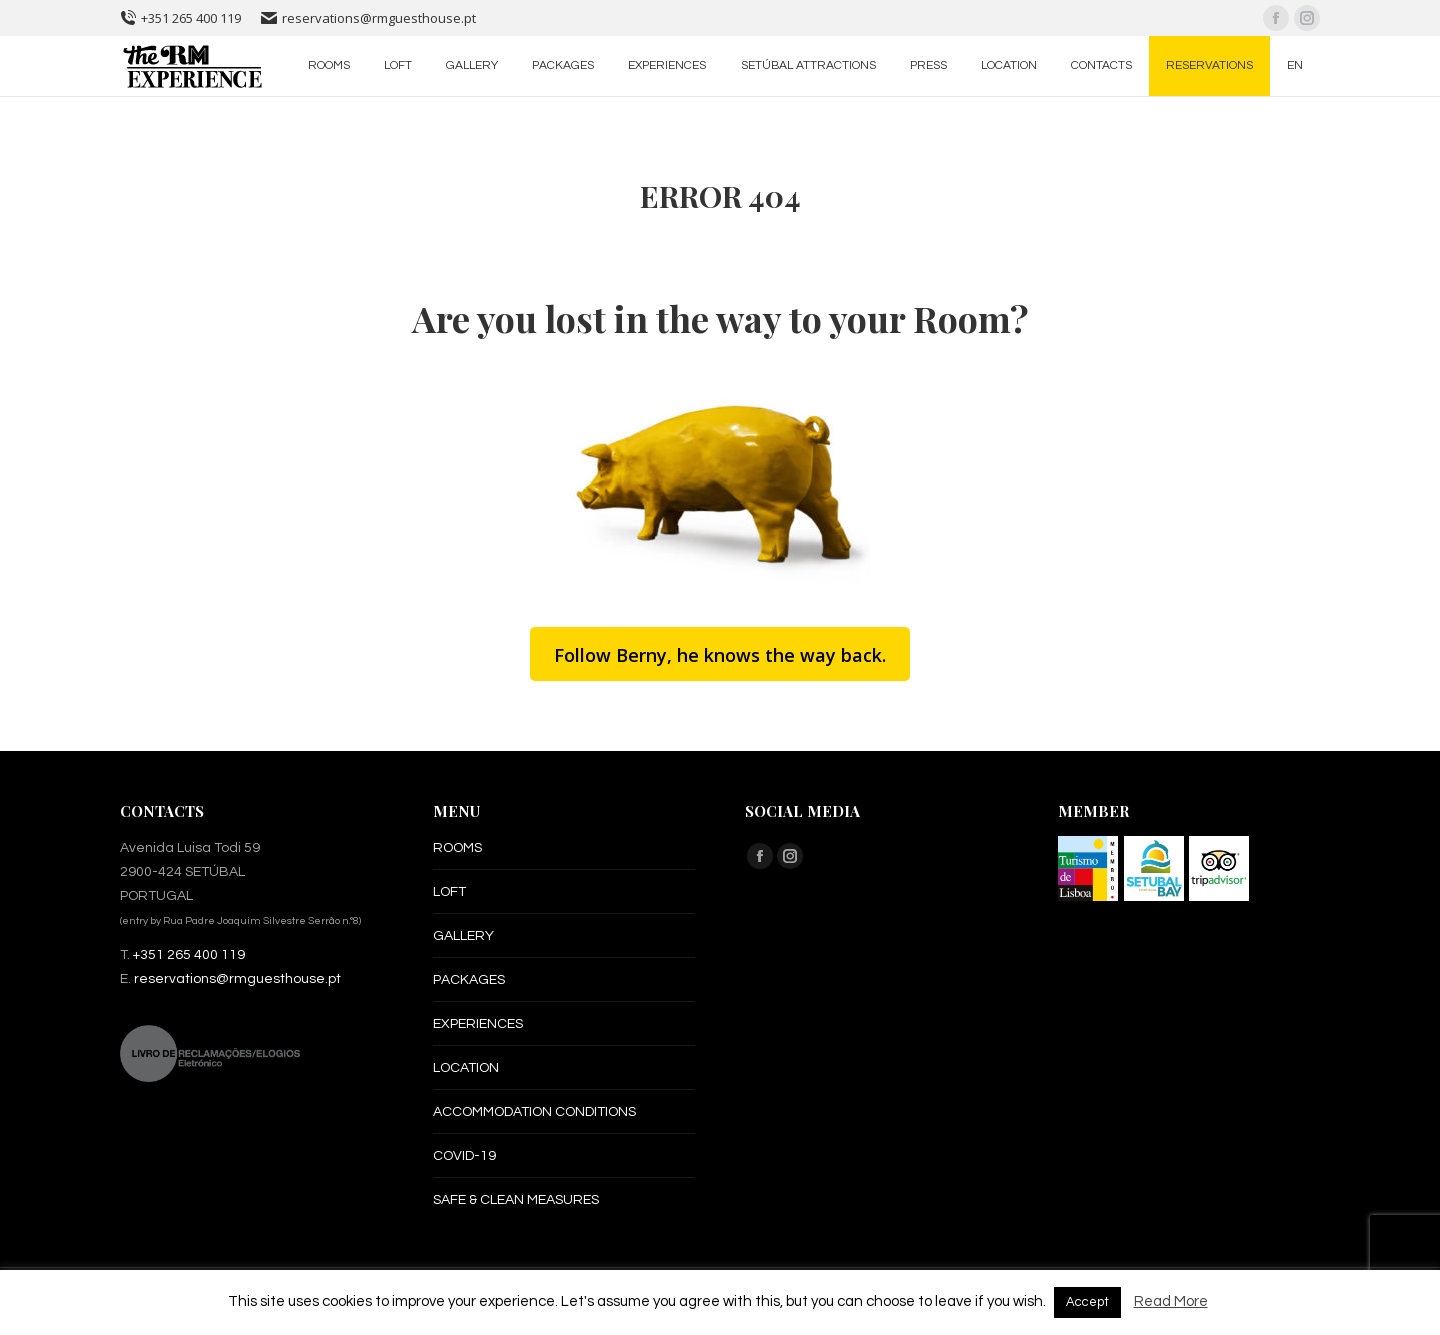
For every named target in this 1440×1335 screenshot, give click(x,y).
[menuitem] (329, 66)
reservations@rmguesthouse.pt (368, 18)
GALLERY (463, 936)
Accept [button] (1087, 1302)
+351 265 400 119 (180, 18)
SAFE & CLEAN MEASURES (516, 1200)
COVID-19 (464, 1156)
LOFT (449, 892)
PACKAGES (469, 980)
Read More (1171, 1301)
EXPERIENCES (478, 1024)
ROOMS (457, 848)
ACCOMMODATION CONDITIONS (534, 1112)
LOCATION (466, 1068)
